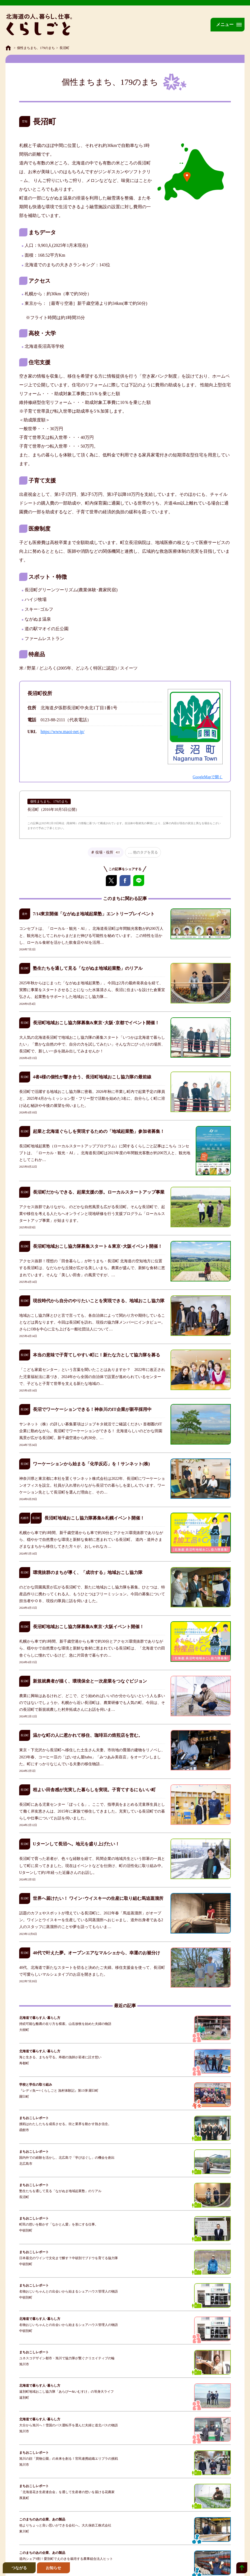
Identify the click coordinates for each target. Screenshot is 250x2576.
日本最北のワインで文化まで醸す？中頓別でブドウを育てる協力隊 (68, 2258)
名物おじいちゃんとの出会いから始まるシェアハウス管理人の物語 (68, 2291)
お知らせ (53, 2568)
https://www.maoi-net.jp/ (62, 731)
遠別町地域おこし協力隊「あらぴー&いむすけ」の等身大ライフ (66, 2391)
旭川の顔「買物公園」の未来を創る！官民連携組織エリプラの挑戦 (68, 2459)
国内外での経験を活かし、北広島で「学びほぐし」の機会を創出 (67, 2158)
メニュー (225, 24)
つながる (19, 2568)
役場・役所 (108, 852)
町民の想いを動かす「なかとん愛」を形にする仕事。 (58, 2224)
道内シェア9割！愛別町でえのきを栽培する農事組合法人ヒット (66, 2559)
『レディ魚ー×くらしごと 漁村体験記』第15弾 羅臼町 (58, 2090)
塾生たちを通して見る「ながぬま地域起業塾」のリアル (60, 2191)
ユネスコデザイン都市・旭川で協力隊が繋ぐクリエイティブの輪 (67, 2358)
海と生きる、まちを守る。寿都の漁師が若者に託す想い (60, 2057)
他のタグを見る (145, 852)
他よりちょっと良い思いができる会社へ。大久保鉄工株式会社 (65, 2525)
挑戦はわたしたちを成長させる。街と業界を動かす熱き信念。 (65, 2124)
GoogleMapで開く (208, 777)
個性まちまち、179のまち (36, 48)
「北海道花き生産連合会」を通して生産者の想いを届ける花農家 (67, 2492)
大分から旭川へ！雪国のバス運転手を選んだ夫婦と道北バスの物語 (68, 2425)
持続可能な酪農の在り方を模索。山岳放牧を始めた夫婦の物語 (65, 2024)
